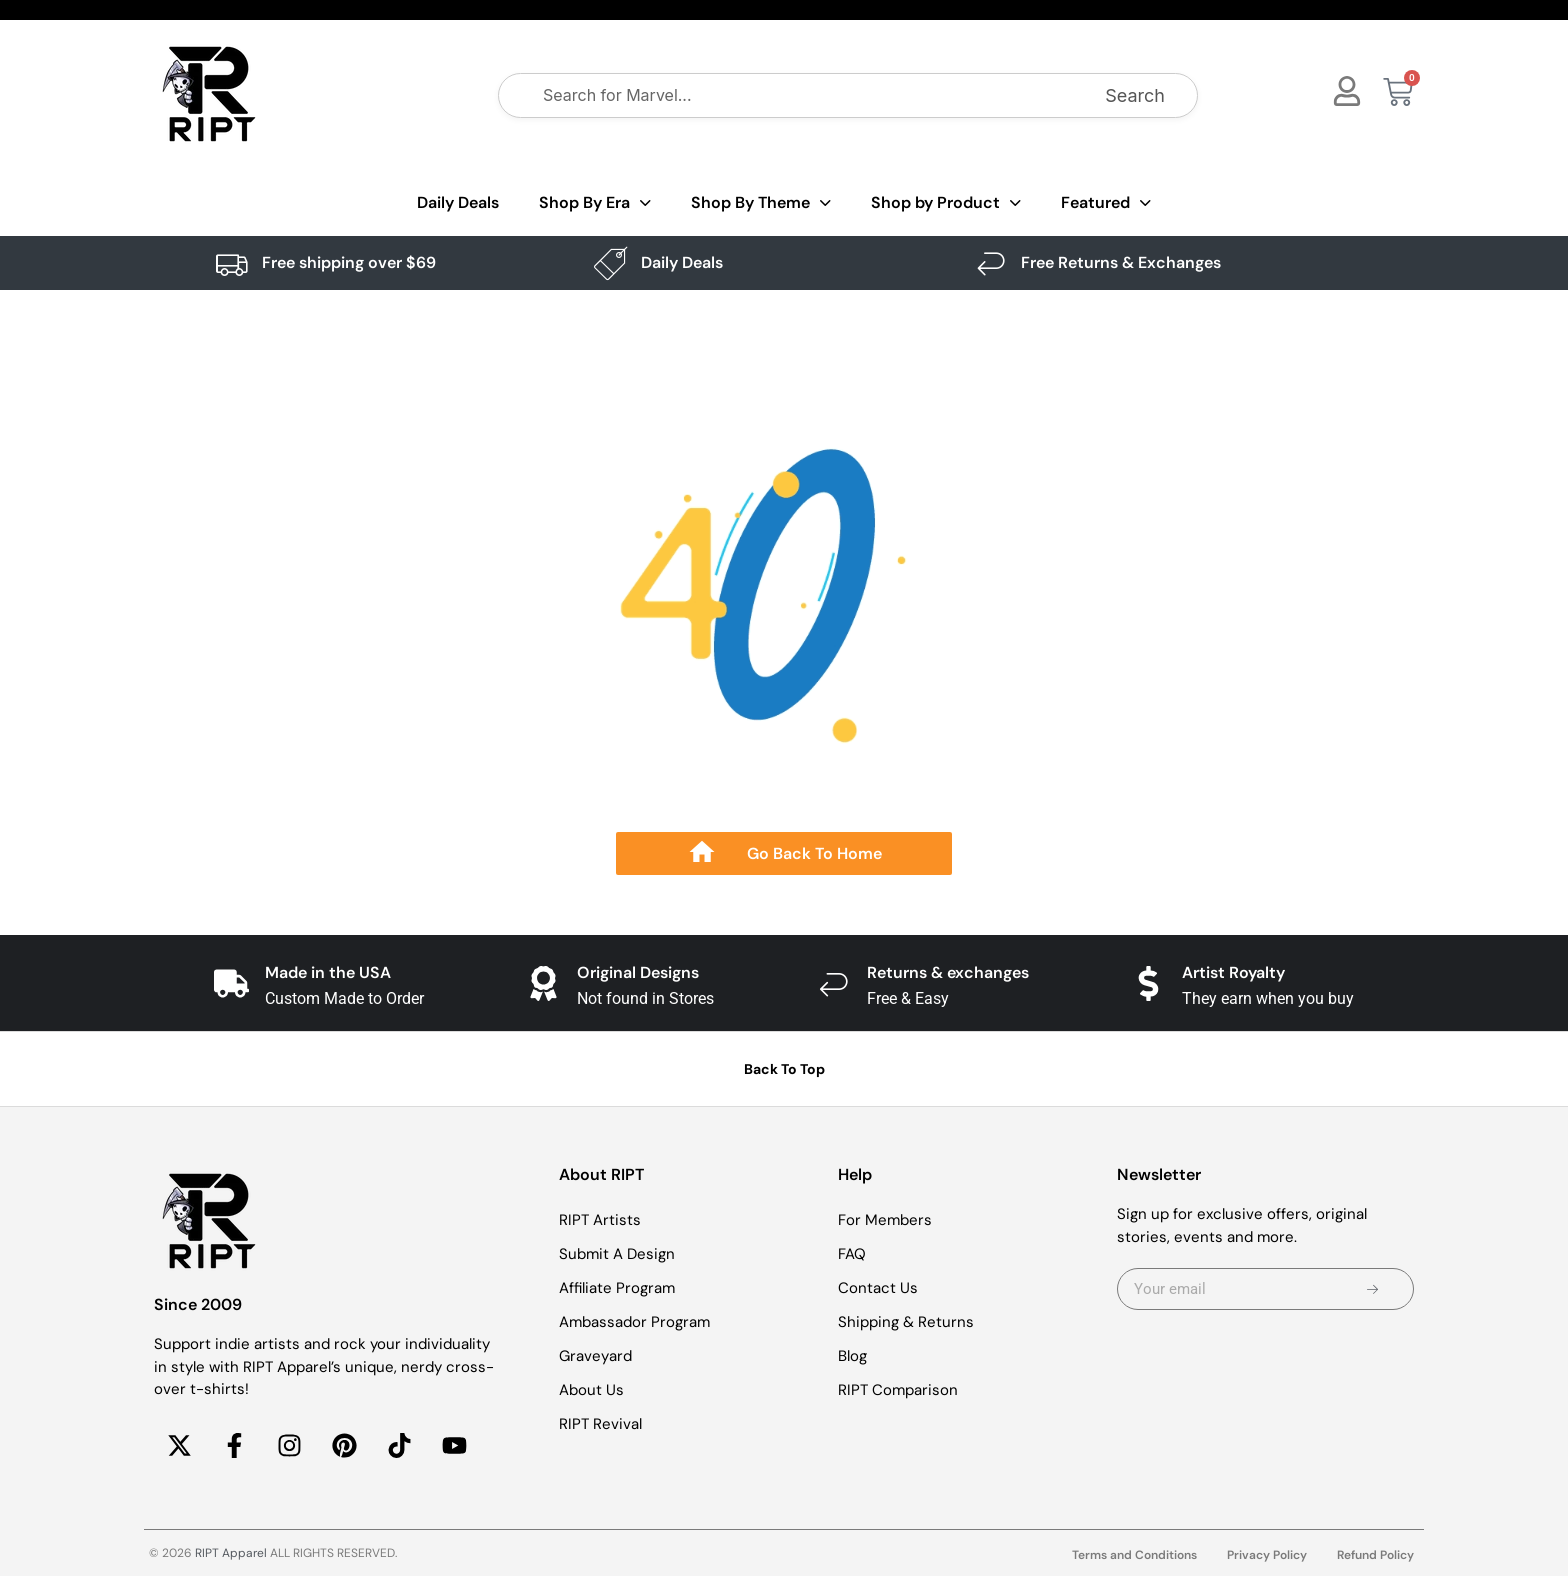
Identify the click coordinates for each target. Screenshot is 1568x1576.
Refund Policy (1375, 1555)
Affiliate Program (617, 1288)
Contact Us (878, 1288)
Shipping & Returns (906, 1322)
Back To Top (784, 1069)
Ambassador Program (634, 1322)
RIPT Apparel (231, 1553)
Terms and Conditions (1134, 1555)
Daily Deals (458, 202)
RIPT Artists (600, 1220)
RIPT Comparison (898, 1390)
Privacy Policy (1267, 1555)
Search (1135, 95)
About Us (591, 1390)
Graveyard (595, 1356)
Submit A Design (617, 1254)
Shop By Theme (761, 203)
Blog (852, 1356)
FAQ (852, 1254)
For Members (885, 1220)
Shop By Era (595, 203)
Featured (1106, 203)
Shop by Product (946, 203)
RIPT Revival (600, 1424)
